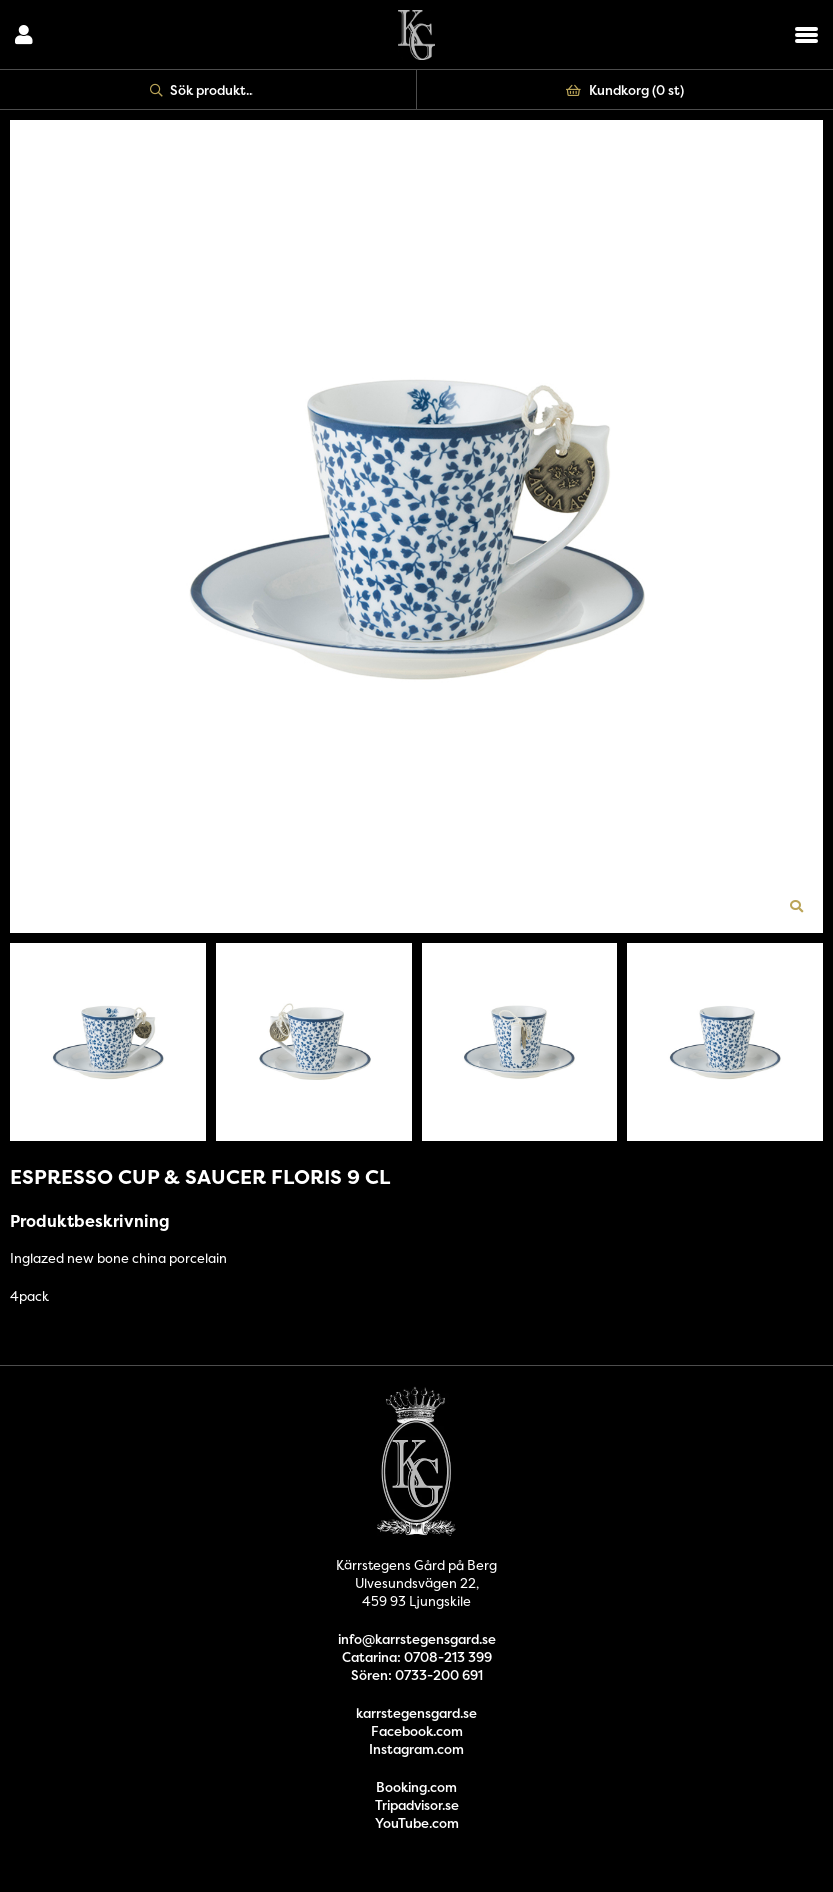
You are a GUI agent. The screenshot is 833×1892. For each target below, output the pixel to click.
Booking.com (416, 1787)
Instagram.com (416, 1749)
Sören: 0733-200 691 (417, 1675)
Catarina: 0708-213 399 (417, 1657)
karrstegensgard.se (416, 1713)
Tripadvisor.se (417, 1805)
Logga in (24, 35)
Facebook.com (417, 1731)
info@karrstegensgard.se (417, 1639)
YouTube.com (417, 1823)
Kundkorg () (625, 90)
